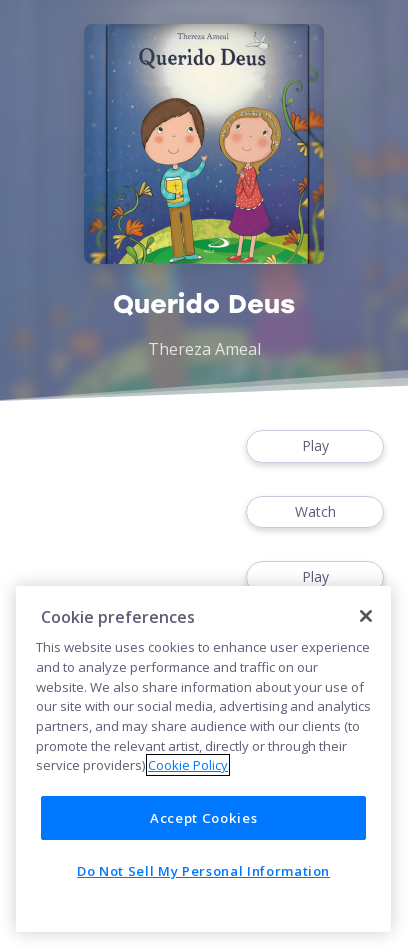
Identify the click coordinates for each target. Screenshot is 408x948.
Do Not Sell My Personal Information (203, 871)
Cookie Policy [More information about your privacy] (188, 765)
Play (315, 446)
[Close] (366, 616)
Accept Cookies (203, 818)
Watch (315, 512)
